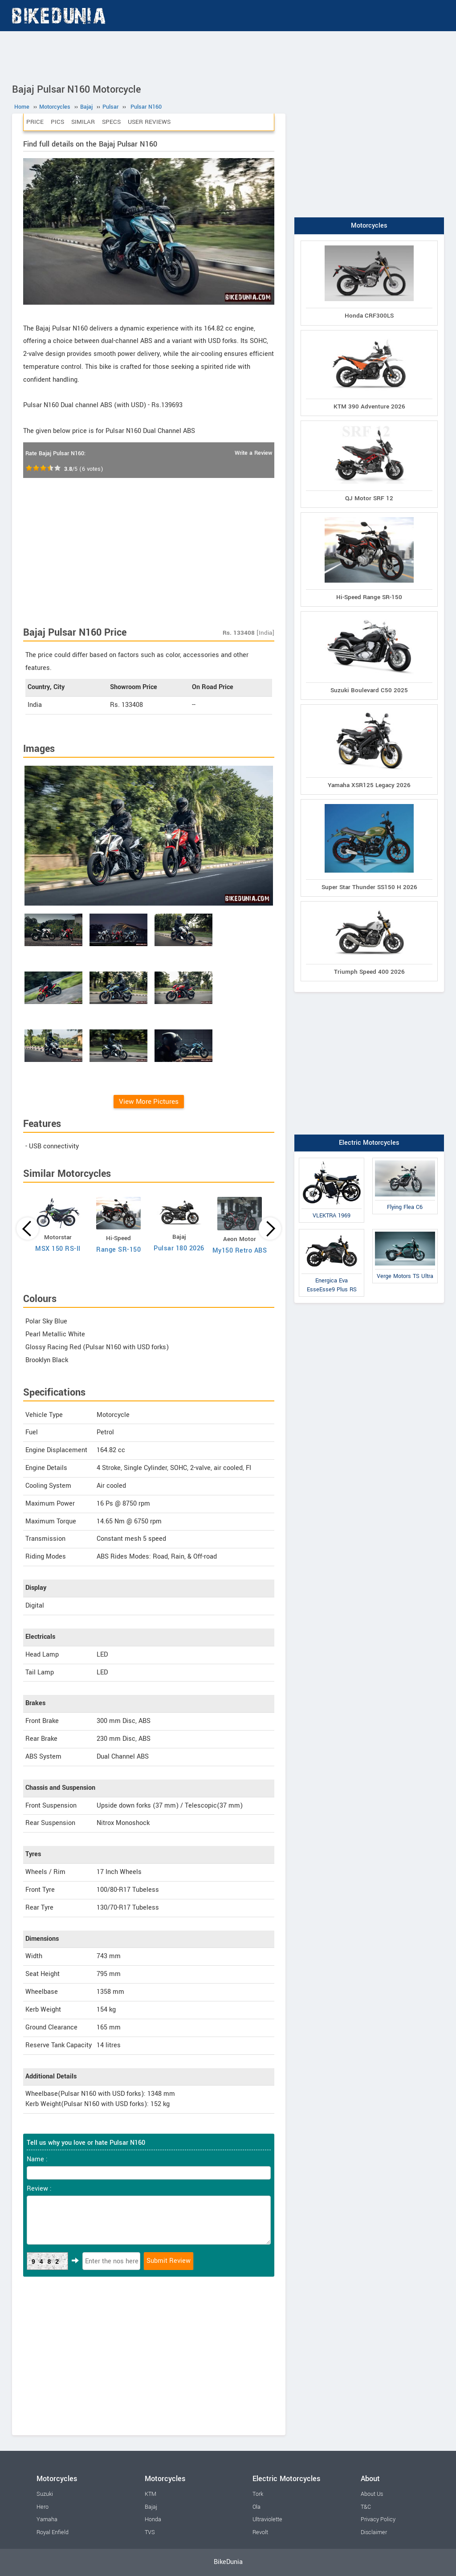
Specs (111, 122)
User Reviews (149, 122)
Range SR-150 (118, 1249)
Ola (256, 2507)
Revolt (260, 2532)
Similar (83, 122)
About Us (372, 2494)
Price (35, 122)
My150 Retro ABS (239, 1250)
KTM (150, 2494)
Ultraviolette (267, 2519)
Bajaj (151, 2507)
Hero (43, 2507)
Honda (153, 2519)
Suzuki (45, 2494)
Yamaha (47, 2519)
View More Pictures (149, 1101)
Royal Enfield (53, 2532)
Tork (257, 2494)
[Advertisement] (228, 56)
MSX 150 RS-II (58, 1248)
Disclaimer (374, 2532)
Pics (57, 122)
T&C (366, 2507)
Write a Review (253, 453)
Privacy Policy (378, 2519)
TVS (150, 2532)
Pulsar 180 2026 (179, 1248)
